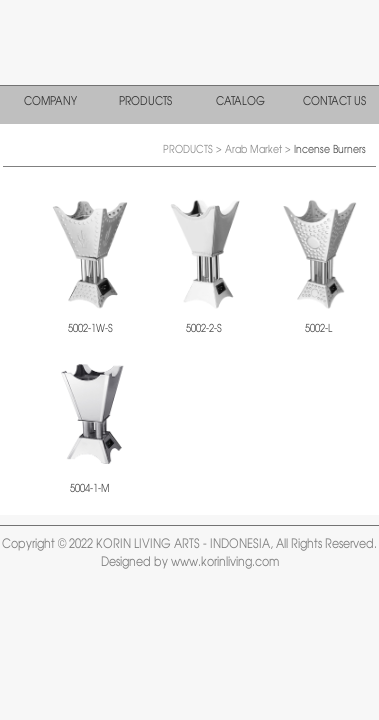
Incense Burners (330, 150)
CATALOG (240, 102)
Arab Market (255, 150)
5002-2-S (204, 329)
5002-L (318, 329)
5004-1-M (90, 489)
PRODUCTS (145, 102)
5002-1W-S (90, 329)
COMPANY (50, 102)
